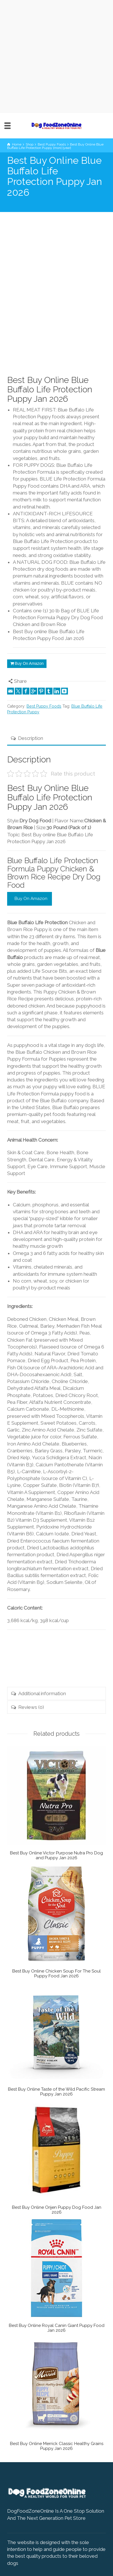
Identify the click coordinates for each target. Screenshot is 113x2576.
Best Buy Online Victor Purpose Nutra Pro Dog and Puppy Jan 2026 (56, 1855)
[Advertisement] (56, 56)
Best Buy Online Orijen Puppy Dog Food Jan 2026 (56, 2210)
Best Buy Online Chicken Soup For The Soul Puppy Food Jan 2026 (56, 1974)
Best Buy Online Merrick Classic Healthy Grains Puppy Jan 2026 (56, 2446)
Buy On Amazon (29, 663)
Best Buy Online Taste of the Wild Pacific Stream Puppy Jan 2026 (56, 2092)
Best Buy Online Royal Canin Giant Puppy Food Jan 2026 (56, 2328)
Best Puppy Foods (44, 706)
